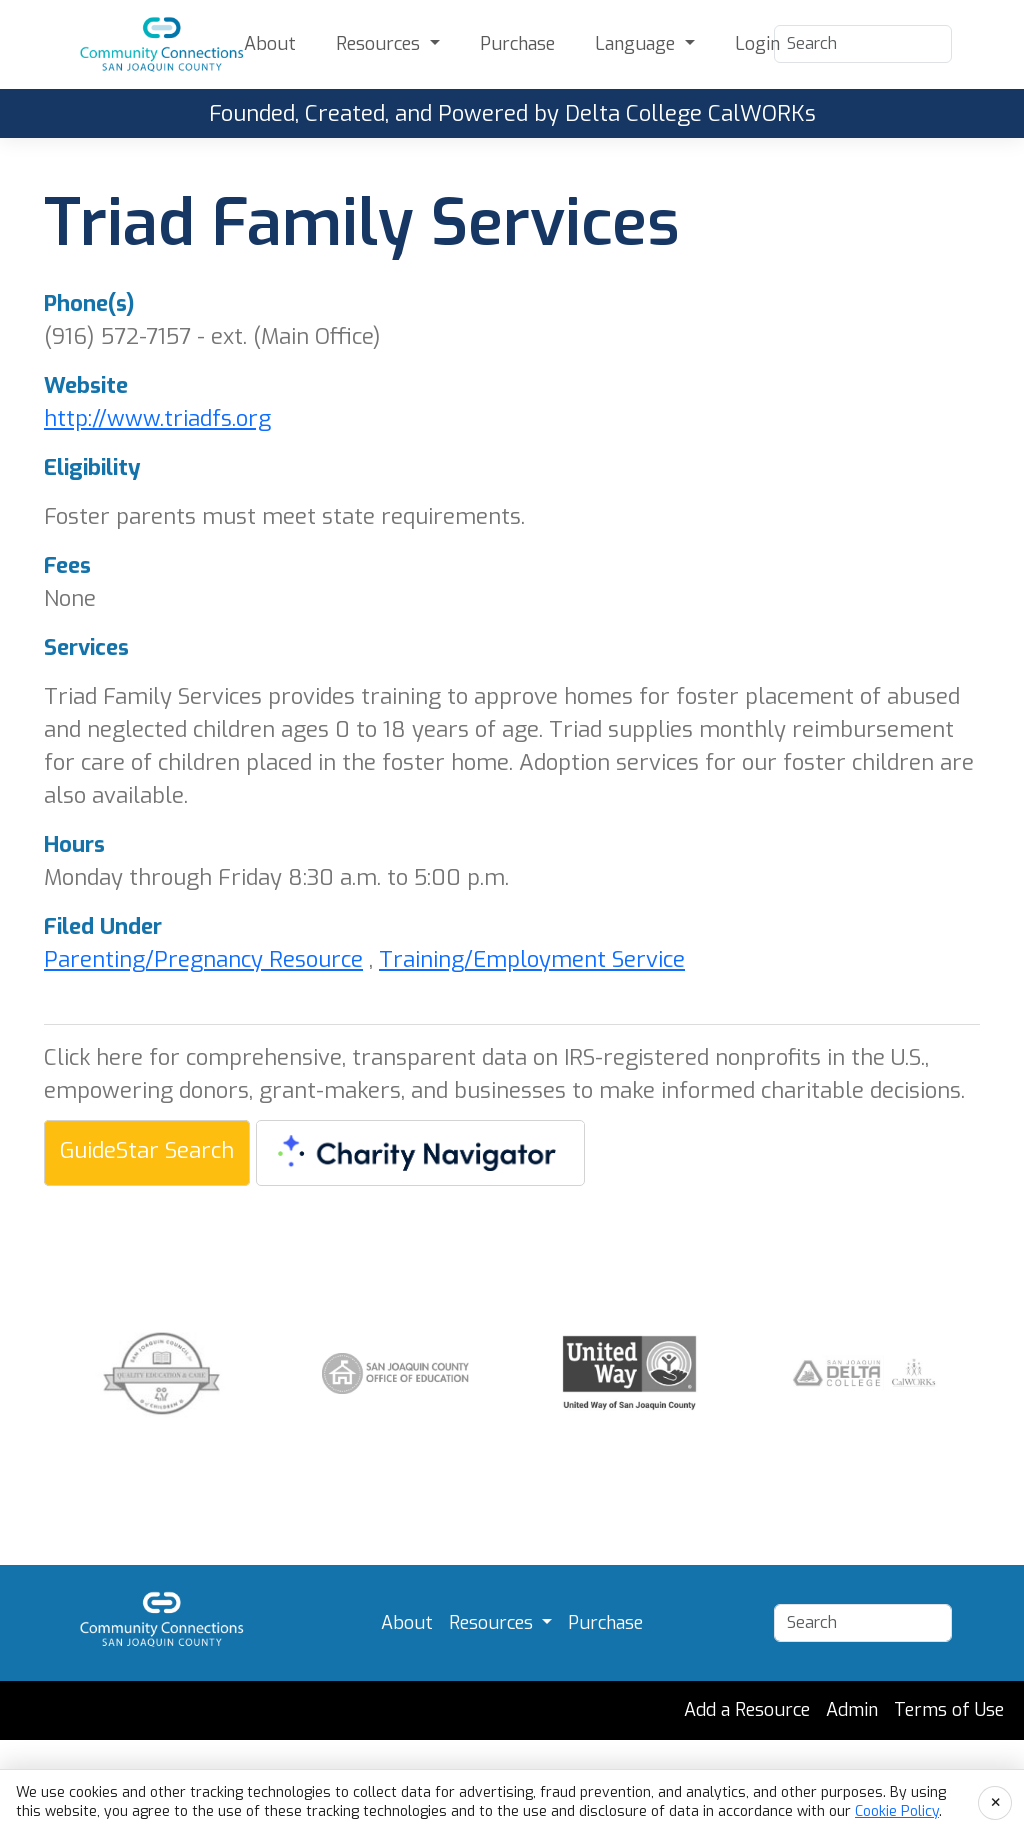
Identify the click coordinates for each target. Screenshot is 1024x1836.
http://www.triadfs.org (157, 418)
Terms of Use (949, 1710)
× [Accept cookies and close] (995, 1802)
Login (757, 44)
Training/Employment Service (532, 959)
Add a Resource (747, 1710)
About (270, 44)
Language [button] (637, 44)
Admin (852, 1710)
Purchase (517, 44)
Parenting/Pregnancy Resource (203, 959)
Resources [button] (380, 44)
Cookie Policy (897, 1811)
